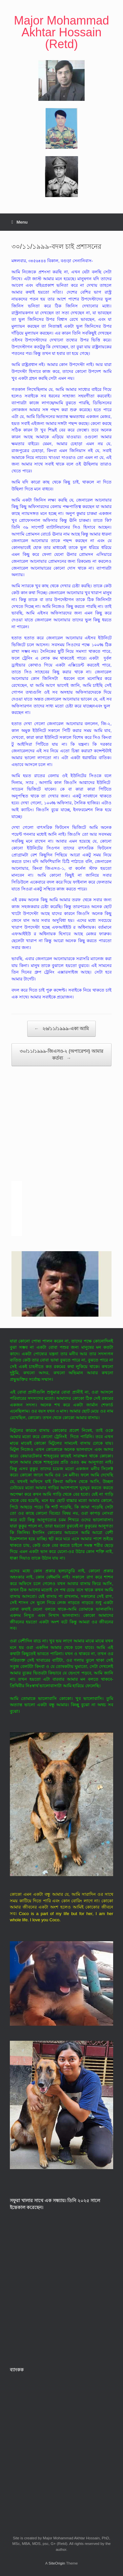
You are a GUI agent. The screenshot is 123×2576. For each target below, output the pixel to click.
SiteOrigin (57, 2563)
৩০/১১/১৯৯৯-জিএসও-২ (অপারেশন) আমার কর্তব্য (61, 1055)
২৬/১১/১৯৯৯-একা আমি (61, 1028)
